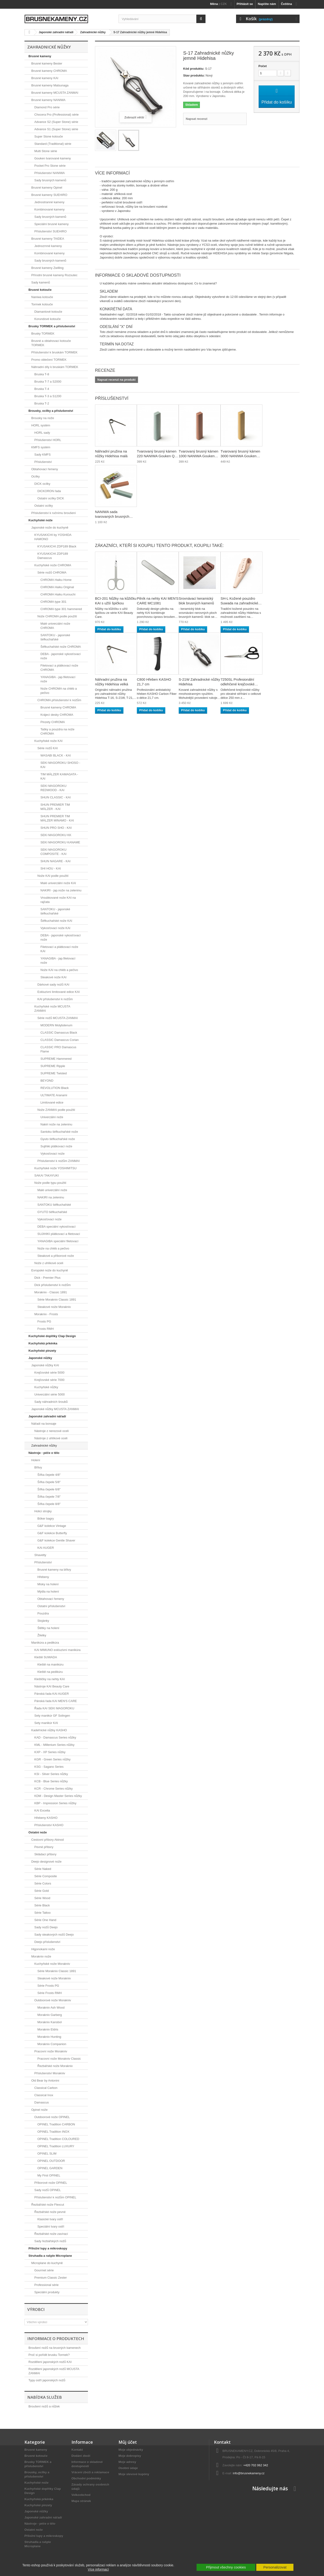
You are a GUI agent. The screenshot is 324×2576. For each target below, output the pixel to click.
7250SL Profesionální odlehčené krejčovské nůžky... (237, 684)
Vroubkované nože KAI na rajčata (58, 900)
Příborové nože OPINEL (50, 2182)
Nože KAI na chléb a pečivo (59, 970)
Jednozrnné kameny (48, 246)
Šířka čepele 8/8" (49, 1504)
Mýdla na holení (48, 1591)
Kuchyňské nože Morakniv (52, 1963)
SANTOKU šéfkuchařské (54, 1204)
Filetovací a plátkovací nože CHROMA (59, 667)
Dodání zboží (80, 2456)
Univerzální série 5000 (49, 1394)
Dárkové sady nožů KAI (53, 984)
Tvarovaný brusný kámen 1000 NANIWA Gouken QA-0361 (198, 456)
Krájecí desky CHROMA (56, 714)
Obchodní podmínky (86, 2478)
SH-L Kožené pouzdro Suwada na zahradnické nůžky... (239, 603)
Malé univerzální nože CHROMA (55, 626)
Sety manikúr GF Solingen (52, 1715)
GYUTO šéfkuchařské (52, 1212)
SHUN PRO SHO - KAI (56, 827)
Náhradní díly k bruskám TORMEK (54, 367)
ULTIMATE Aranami (53, 1095)
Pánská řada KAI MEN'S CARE (55, 1701)
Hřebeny (43, 1577)
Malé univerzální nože (52, 1190)
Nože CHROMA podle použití (57, 616)
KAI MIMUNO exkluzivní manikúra (57, 1650)
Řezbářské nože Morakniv (55, 2066)
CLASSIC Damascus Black (58, 1032)
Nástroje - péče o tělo (43, 1453)
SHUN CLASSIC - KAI (55, 797)
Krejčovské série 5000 (49, 1372)
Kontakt (77, 2449)
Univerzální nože (51, 1117)
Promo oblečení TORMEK (49, 359)
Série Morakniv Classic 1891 (56, 1299)
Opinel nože (39, 2109)
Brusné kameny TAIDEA (47, 238)
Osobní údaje (128, 2468)
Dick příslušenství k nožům (52, 1285)
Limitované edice (51, 1102)
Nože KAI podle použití (52, 876)
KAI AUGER (45, 1547)
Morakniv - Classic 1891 (50, 1292)
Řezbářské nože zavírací (51, 2234)
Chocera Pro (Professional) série (56, 114)
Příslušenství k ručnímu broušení (53, 513)
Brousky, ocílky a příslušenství (50, 410)
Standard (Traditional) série (52, 144)
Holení (35, 1460)
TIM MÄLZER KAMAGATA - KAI (59, 776)
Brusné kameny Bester (46, 63)
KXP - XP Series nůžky (49, 1752)
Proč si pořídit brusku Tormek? (49, 2355)
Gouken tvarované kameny (52, 158)
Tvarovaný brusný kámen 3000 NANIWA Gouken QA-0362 (240, 456)
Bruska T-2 (41, 403)
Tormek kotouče (42, 304)
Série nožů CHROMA (52, 572)
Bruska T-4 (41, 389)
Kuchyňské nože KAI (48, 741)
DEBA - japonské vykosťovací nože (60, 656)
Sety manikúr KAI (46, 1723)
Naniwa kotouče (42, 297)
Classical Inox (43, 2095)
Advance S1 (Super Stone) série (56, 129)
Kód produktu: (193, 68)
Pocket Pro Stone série (50, 165)
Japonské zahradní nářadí (47, 1416)
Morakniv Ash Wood (50, 2007)
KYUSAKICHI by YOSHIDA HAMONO (52, 537)
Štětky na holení (48, 1628)
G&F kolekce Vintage (51, 1526)
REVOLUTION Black (54, 1088)
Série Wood (42, 1898)
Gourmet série (44, 2270)
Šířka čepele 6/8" (49, 1489)
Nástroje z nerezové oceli (51, 1431)
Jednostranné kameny (49, 202)
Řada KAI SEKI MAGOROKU (54, 1708)
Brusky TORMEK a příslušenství (51, 326)
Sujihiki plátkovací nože (56, 1146)
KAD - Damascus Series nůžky (55, 1737)
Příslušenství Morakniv (49, 2073)
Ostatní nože (37, 1832)
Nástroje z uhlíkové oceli (50, 1438)
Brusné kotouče (39, 289)
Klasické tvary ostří (50, 2219)
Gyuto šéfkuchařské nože (57, 1139)
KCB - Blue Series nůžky (51, 1781)
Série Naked (42, 1869)
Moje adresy (127, 2462)
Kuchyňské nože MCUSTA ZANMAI (52, 1008)
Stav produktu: (194, 75)
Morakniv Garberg (49, 2015)
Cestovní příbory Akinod (47, 1839)
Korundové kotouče (47, 319)
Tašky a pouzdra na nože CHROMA (57, 731)
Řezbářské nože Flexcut (47, 2204)
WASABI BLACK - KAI (55, 755)
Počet (262, 66)
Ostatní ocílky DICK (50, 498)
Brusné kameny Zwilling (47, 268)
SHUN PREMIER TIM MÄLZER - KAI (55, 807)
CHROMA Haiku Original (57, 587)
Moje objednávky (131, 2449)
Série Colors (42, 1883)
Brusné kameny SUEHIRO (49, 195)
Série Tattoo (42, 1912)
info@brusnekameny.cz (249, 2473)
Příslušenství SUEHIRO (50, 231)
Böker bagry (45, 1518)
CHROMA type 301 (53, 601)
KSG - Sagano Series (48, 1766)
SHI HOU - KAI (50, 868)
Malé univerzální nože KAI (58, 883)
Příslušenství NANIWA (49, 173)
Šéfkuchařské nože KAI (56, 920)
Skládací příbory (45, 1854)
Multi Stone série (45, 151)
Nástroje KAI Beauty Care (51, 1686)
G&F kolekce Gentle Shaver (56, 1540)
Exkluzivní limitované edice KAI (58, 992)
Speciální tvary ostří (50, 2226)
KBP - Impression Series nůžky (55, 1803)
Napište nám (267, 4)
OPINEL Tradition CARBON (56, 2124)
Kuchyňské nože (40, 520)
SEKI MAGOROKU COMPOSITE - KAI (53, 852)
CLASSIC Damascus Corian (59, 1040)
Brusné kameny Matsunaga (49, 85)
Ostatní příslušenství (51, 1606)
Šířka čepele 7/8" (49, 1496)
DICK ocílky (42, 483)
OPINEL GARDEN (49, 2168)
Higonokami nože (43, 1949)
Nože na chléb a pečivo (53, 1248)
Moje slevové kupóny (134, 2474)
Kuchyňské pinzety (42, 1350)
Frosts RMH (45, 1328)
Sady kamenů (40, 282)
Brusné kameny (39, 56)
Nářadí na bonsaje (43, 1423)
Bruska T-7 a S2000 (47, 381)
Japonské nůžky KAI (45, 1365)
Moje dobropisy (130, 2456)
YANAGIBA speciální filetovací (58, 1241)
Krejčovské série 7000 (49, 1380)
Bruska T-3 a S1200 (47, 396)
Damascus (41, 2102)
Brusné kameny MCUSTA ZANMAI (54, 92)
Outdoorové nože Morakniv (52, 2000)
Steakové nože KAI (53, 977)
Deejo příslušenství (47, 1942)
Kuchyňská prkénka (42, 1343)
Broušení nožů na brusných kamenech (54, 2348)
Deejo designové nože (46, 1861)
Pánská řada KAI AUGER (51, 1693)
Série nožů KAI (47, 748)
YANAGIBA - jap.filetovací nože (57, 679)
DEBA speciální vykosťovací (56, 1226)
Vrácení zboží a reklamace (90, 2472)
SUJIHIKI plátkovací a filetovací (58, 1234)
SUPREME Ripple (52, 1066)
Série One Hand (45, 1920)
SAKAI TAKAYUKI (46, 1175)
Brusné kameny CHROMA (49, 71)
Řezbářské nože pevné (50, 2212)
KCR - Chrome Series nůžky (53, 1788)
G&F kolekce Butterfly (52, 1533)
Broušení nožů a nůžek (44, 2406)
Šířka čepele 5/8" (49, 1482)
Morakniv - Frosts (46, 1314)
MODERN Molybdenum (56, 1025)
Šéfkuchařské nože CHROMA (60, 646)
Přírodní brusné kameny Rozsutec (54, 275)
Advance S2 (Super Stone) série (56, 122)
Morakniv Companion (51, 2044)
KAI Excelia (42, 1810)
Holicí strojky (43, 1511)
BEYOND (46, 1080)
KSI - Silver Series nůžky (51, 1774)
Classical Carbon (45, 2088)
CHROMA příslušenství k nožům (59, 700)
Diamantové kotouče (48, 311)
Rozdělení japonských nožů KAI (50, 2362)
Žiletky (41, 1635)
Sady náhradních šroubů (51, 1401)
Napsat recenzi (196, 119)
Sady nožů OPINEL (47, 2190)
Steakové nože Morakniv (54, 1307)
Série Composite (45, 1876)
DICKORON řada (49, 491)
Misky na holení (48, 1584)
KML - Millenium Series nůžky (54, 1745)
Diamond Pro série (47, 107)
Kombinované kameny (49, 209)
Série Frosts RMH (49, 1993)
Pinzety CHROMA (52, 722)
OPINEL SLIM (46, 2153)
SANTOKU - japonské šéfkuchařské (55, 637)
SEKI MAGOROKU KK (55, 835)
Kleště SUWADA (45, 1657)
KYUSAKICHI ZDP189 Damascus (52, 556)
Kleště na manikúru (50, 1664)
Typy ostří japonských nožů (46, 2380)
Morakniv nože (41, 1956)
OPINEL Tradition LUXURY (55, 2146)
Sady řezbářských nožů (50, 2241)
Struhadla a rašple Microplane (50, 2255)
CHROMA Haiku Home (55, 580)
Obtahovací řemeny (44, 469)
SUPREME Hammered (55, 1058)
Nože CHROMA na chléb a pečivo (58, 691)
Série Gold (41, 1891)
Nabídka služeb (44, 2397)
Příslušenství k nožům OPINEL (55, 2197)
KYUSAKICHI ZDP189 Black (56, 546)
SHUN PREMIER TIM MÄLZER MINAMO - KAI (57, 818)
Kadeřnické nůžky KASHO (49, 1730)
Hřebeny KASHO (45, 1818)
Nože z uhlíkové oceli (48, 1263)
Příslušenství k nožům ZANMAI (58, 1161)
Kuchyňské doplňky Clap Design (52, 1336)
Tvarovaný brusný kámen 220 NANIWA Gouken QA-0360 (157, 456)
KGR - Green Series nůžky (52, 1759)
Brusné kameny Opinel (46, 187)
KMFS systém (40, 447)
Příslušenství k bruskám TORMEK (54, 352)
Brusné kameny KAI (44, 78)
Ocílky (35, 476)
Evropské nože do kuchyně (49, 1270)
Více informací (98, 2569)
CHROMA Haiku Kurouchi (57, 594)
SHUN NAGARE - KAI (55, 861)
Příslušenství (43, 462)
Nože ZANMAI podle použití (56, 1110)
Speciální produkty (46, 2292)
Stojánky (43, 1620)
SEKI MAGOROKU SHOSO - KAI (60, 765)
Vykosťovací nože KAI (55, 928)
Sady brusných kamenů (50, 180)
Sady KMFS (42, 454)
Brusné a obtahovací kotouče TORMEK (51, 343)
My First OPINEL (48, 2175)
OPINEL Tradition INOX (53, 2131)
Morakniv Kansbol (49, 2022)
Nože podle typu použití (50, 1183)
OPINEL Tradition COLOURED (58, 2139)
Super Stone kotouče (48, 136)
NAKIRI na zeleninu (50, 1197)
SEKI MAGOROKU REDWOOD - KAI (53, 788)
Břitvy (38, 1467)
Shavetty (40, 1555)
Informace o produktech (55, 2338)
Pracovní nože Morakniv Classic (59, 2058)
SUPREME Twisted (53, 1073)
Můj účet (128, 2442)
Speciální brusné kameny (51, 224)
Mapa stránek (81, 2501)
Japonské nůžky (40, 1358)
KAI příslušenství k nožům (55, 999)
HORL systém (40, 425)
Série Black (42, 1905)
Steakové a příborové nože (55, 1256)
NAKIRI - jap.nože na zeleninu (60, 890)
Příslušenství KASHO (48, 1825)
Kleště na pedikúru (50, 1672)
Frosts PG (44, 1321)
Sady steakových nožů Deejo (54, 1934)
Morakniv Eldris (47, 2029)
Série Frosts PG (48, 1985)
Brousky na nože (42, 418)
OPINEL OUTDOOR (51, 2161)
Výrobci (36, 2309)
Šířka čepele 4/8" (49, 1474)
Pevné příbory (43, 1847)
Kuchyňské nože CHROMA (52, 565)
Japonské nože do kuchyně (49, 527)
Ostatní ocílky (43, 505)
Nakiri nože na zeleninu (56, 1124)
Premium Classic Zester (50, 2277)
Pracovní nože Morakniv (50, 2051)
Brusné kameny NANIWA (48, 100)
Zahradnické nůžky (44, 1445)
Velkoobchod (81, 2495)
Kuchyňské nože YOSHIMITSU (55, 1168)
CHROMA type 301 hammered (61, 609)
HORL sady (42, 432)
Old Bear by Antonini (45, 2080)
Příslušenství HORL (47, 440)
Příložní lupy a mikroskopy (47, 2248)
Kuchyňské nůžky (46, 1387)
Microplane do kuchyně (47, 2263)
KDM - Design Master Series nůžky (58, 1796)
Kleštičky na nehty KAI (49, 1679)
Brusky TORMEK (42, 333)
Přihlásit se (245, 4)
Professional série (46, 2285)
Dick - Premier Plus (47, 1277)
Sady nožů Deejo (46, 1927)
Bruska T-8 (41, 374)
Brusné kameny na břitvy (54, 1569)
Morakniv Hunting (49, 2036)
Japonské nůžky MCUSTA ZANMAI (55, 1409)
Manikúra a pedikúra (45, 1642)
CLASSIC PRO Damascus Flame (58, 1049)
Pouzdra (43, 1613)
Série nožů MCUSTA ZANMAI (57, 1018)
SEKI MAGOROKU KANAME (60, 842)
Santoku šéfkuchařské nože (59, 1131)
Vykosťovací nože (52, 1153)
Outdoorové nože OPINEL (52, 2117)
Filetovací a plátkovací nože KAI (59, 949)
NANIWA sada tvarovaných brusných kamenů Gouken (112, 516)
